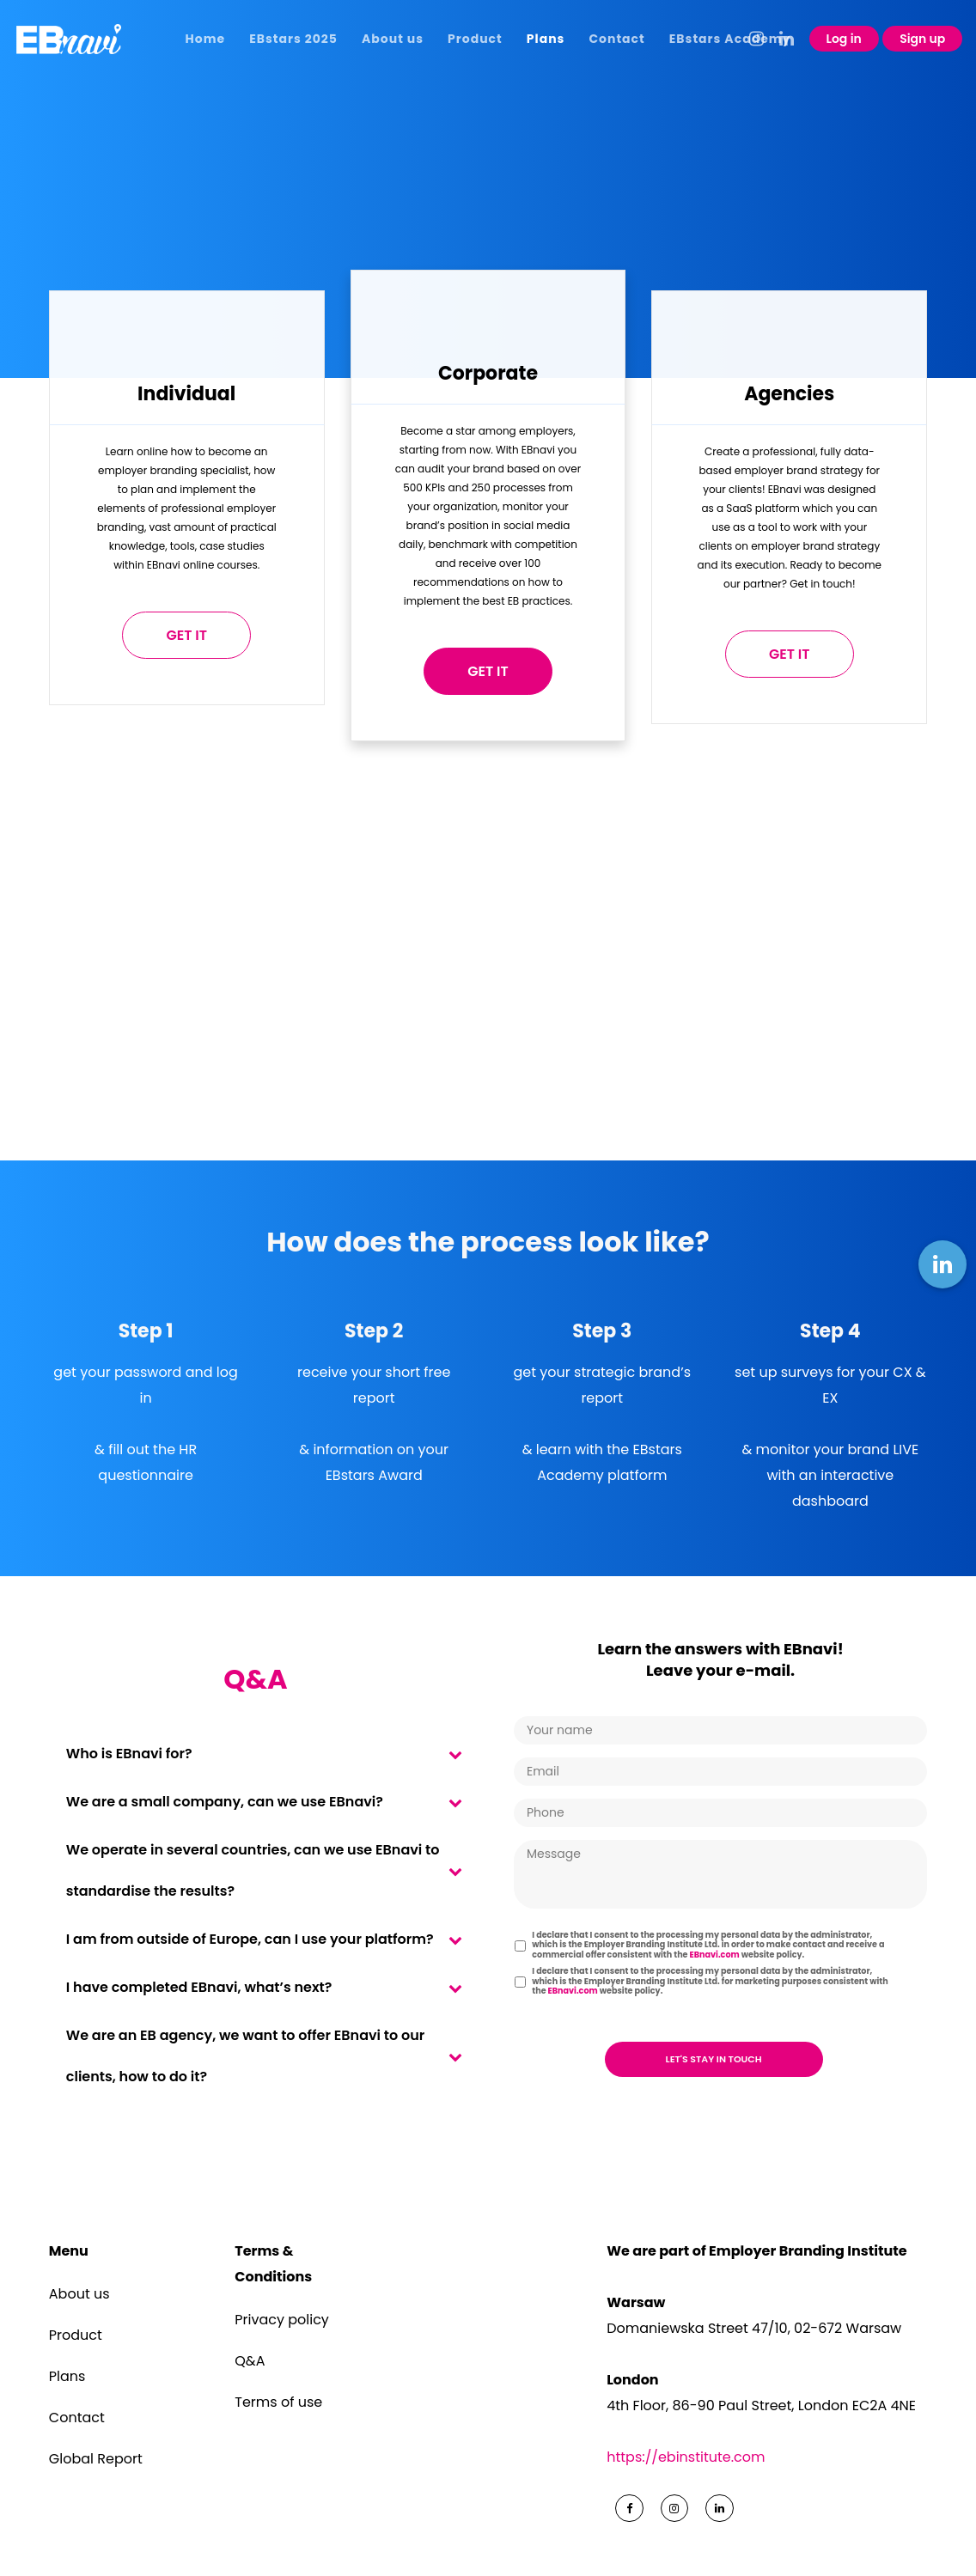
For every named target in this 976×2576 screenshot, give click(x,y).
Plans (67, 2376)
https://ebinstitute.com (686, 2457)
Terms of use (278, 2402)
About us (79, 2294)
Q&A (250, 2361)
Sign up (922, 38)
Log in (844, 38)
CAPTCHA (548, 2016)
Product (75, 2335)
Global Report (96, 2459)
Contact (77, 2417)
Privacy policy (282, 2319)
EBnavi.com (715, 1954)
